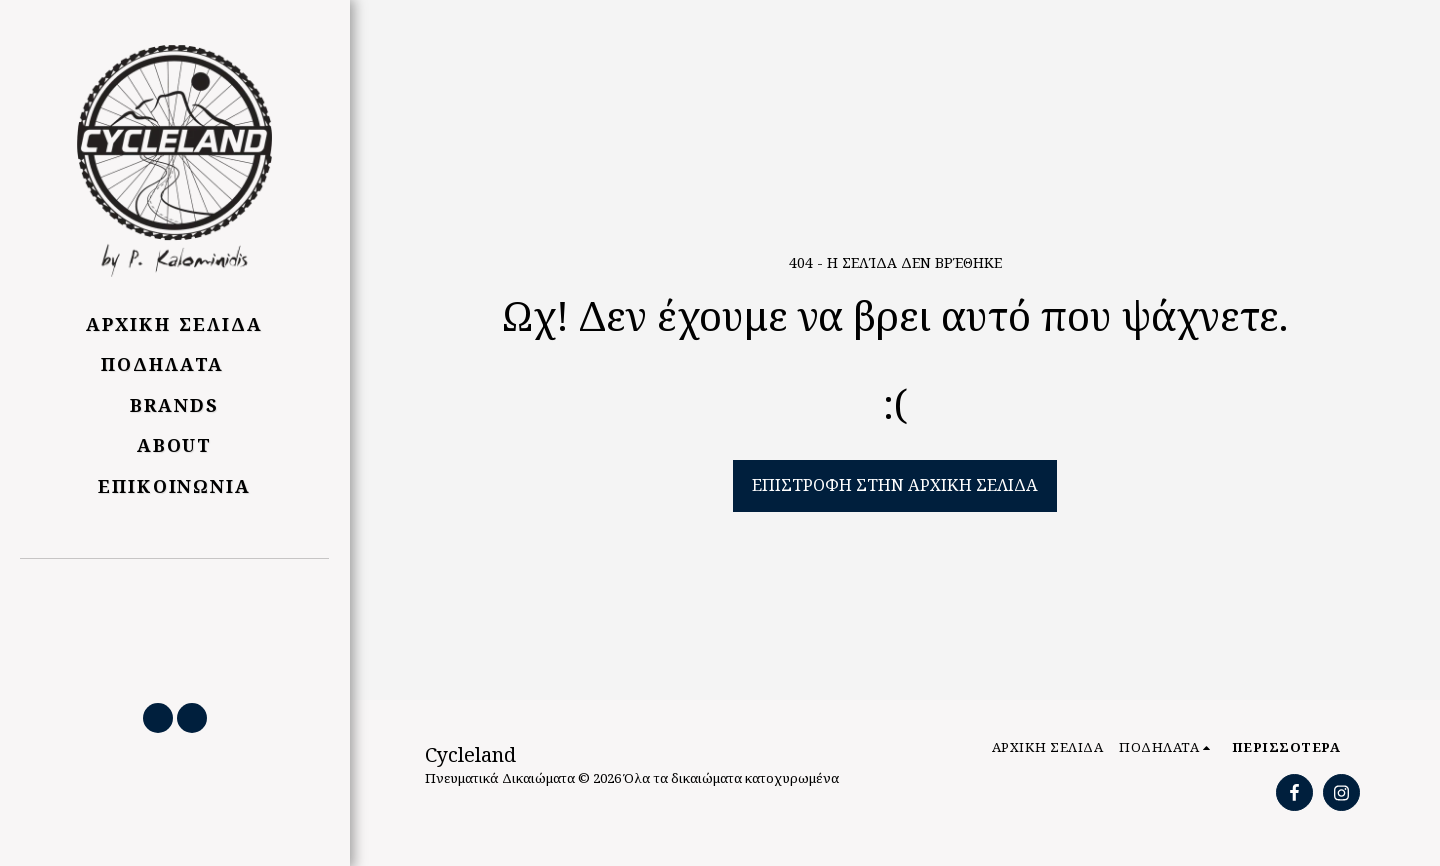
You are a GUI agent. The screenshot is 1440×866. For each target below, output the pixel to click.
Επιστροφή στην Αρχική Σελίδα (895, 484)
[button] (175, 621)
